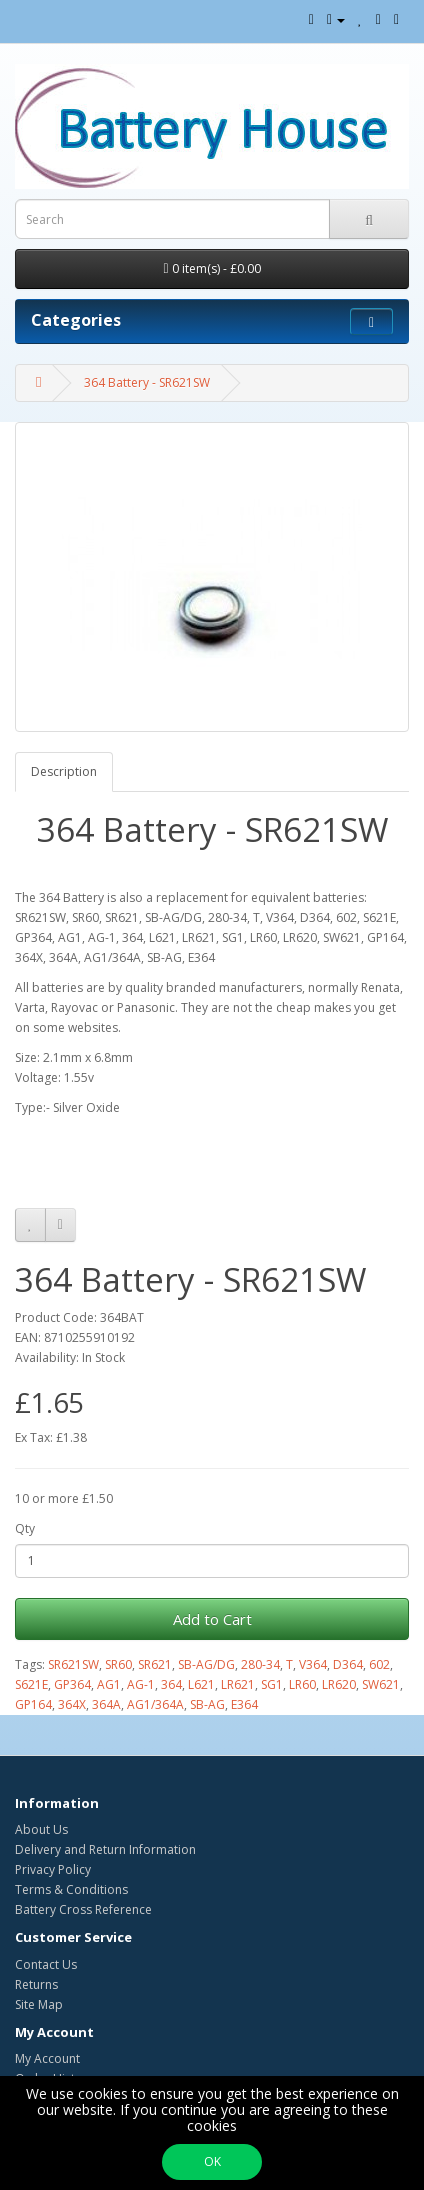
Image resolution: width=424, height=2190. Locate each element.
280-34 (260, 1664)
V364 (313, 1664)
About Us (41, 1829)
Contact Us (46, 1964)
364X (72, 1704)
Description (64, 771)
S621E (31, 1684)
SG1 (272, 1684)
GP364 (72, 1684)
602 (379, 1664)
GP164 (33, 1704)
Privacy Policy (53, 1869)
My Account (47, 2058)
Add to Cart (212, 1619)
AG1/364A (155, 1704)
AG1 (109, 1684)
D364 (348, 1664)
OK (212, 2161)
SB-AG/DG (206, 1664)
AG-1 (141, 1684)
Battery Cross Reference (83, 1909)
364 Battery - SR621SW (147, 382)
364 (171, 1684)
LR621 (238, 1684)
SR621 (155, 1664)
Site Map (39, 2004)
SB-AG (207, 1704)
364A (106, 1704)
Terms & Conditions (71, 1889)
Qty (25, 1528)
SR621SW (73, 1664)
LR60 (302, 1684)
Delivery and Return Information (105, 1849)
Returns (36, 1984)
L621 (201, 1684)
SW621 (381, 1684)
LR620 (339, 1684)
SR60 (118, 1664)
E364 (244, 1704)
